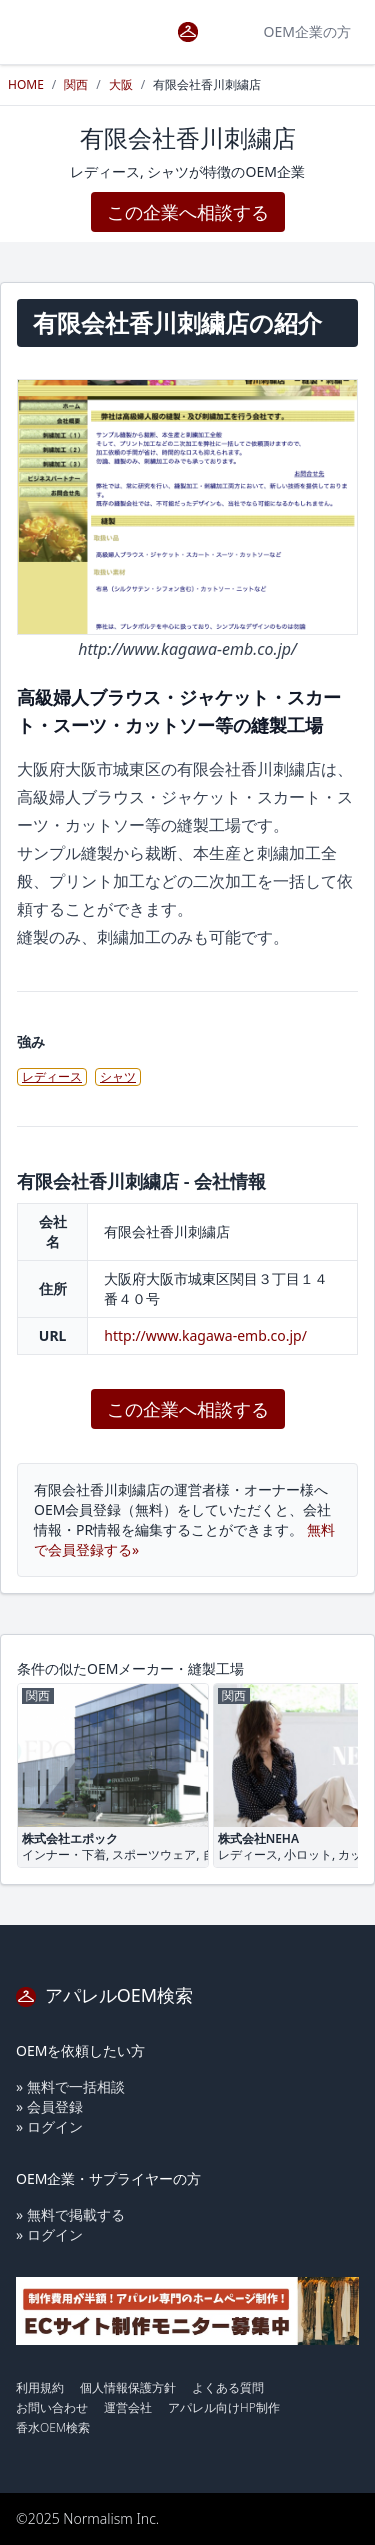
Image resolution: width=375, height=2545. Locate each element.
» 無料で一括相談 (70, 2086)
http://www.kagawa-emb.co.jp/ (205, 1335)
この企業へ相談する (188, 212)
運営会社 (128, 2407)
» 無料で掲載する (70, 2214)
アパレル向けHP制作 (224, 2407)
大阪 (121, 84)
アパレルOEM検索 (104, 1995)
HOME (26, 84)
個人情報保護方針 (128, 2387)
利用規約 (40, 2387)
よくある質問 (228, 2387)
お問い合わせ (52, 2407)
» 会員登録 (49, 2106)
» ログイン (49, 2126)
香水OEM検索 (53, 2427)
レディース (52, 1076)
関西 (76, 84)
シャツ (118, 1076)
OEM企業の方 (307, 31)
